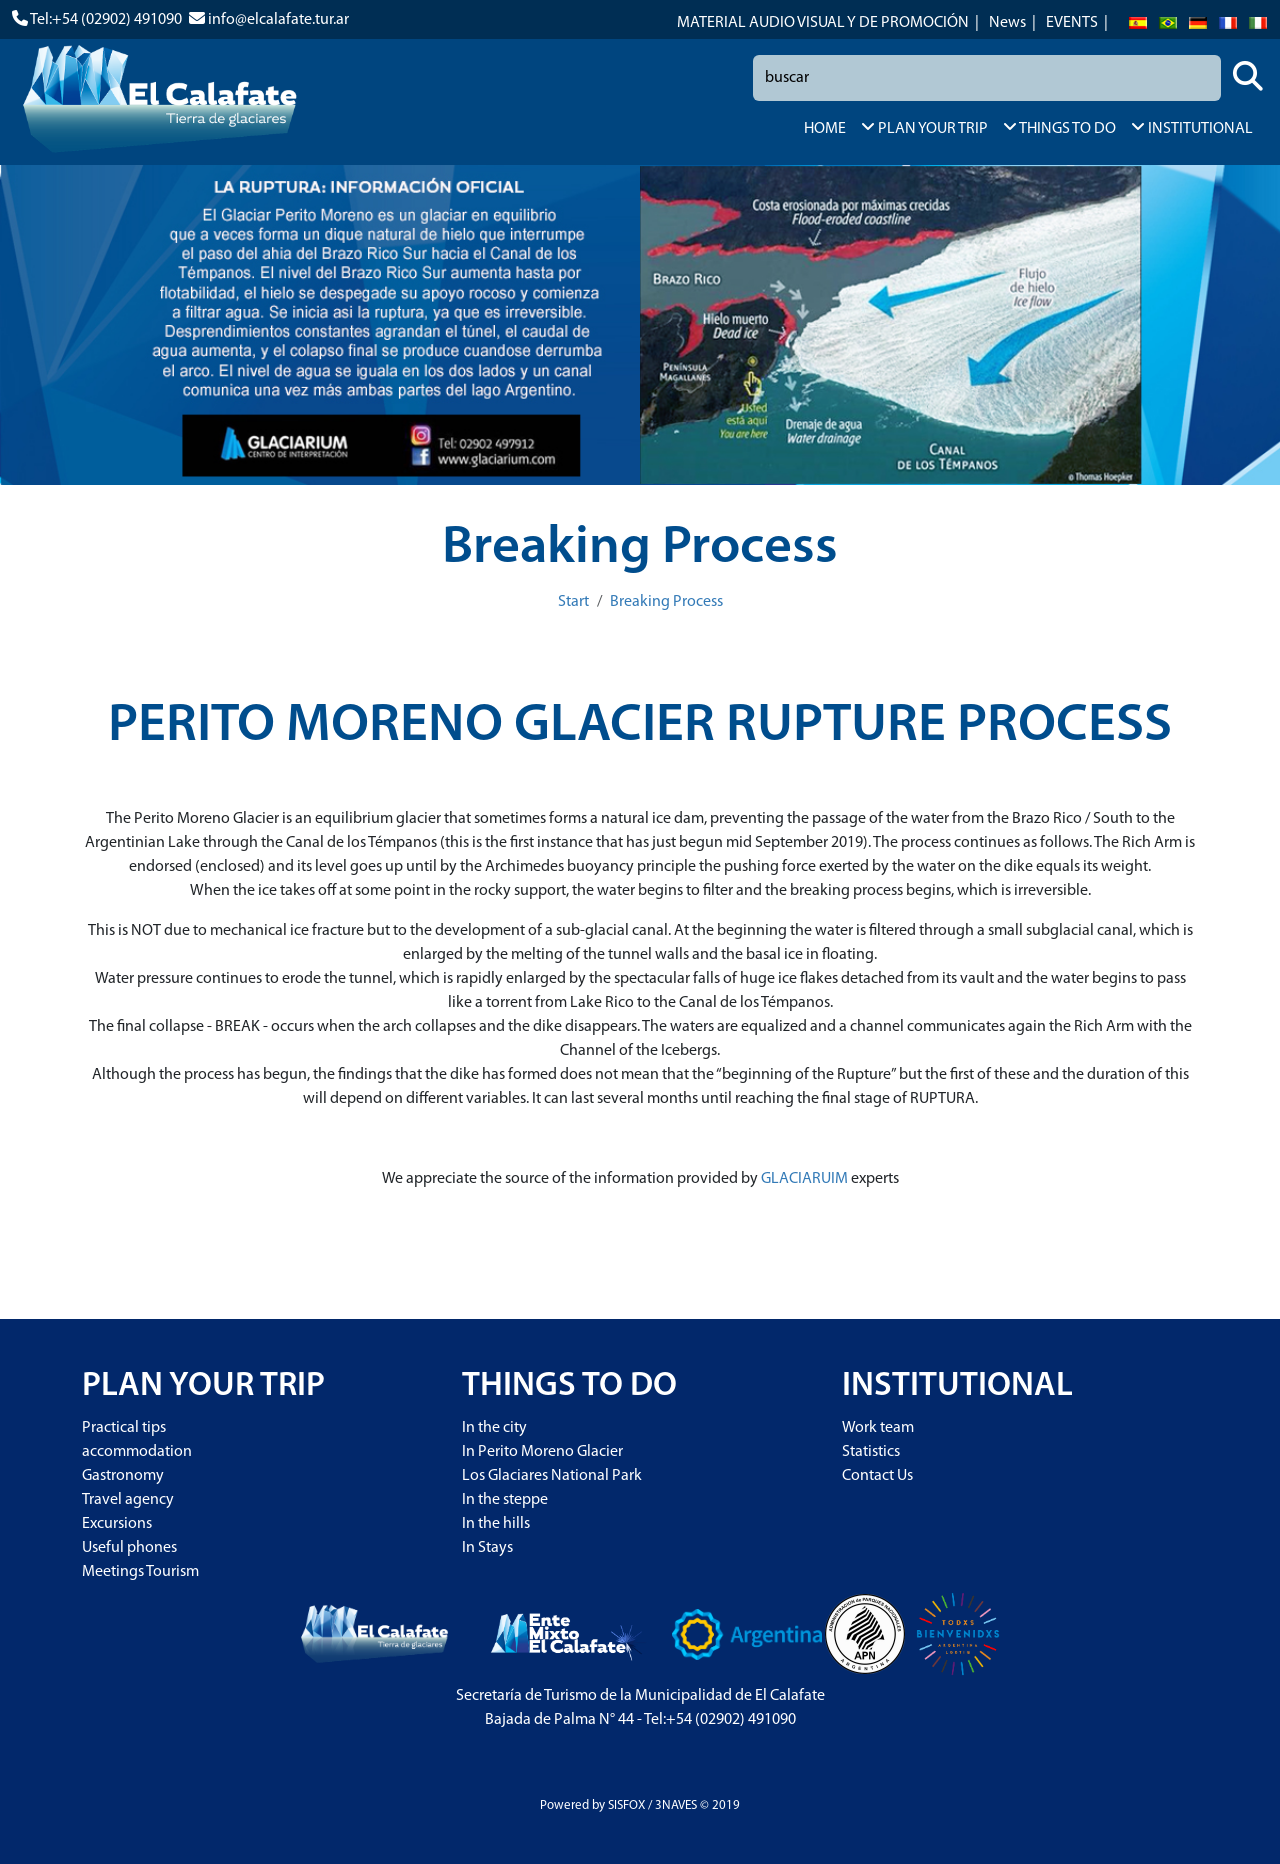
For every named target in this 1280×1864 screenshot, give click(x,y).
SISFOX (626, 1805)
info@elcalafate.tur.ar (278, 20)
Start (573, 602)
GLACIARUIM (804, 1179)
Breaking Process (666, 602)
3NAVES (676, 1805)
